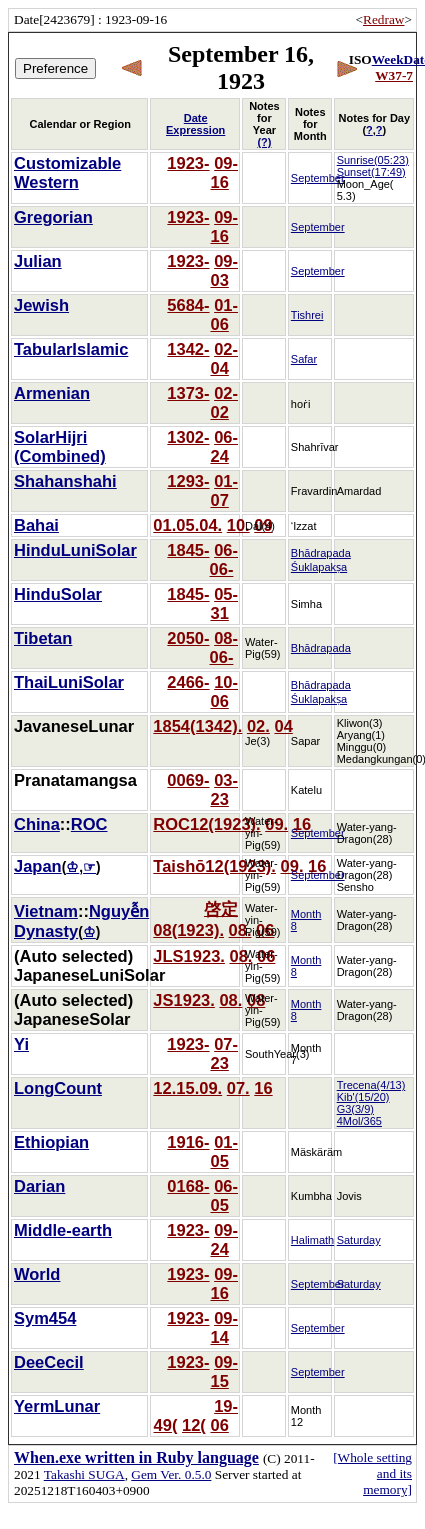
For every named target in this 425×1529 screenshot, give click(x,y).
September (318, 178)
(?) (264, 142)
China (37, 824)
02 (219, 412)
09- (226, 163)
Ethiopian (51, 1142)
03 (219, 280)
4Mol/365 (359, 1121)
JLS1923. (189, 956)
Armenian (52, 393)
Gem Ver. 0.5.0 (171, 1474)
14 (219, 1337)
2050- (188, 638)
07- (226, 1044)
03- (226, 780)
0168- (188, 1186)
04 (219, 368)
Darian (39, 1186)
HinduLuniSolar (75, 550)
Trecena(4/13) (371, 1085)
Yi (21, 1044)
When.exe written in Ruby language (136, 1457)
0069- (188, 780)
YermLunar (57, 1406)
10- (226, 682)
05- (226, 594)
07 (219, 500)
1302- (188, 437)
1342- (188, 349)
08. (240, 930)
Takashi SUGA (84, 1474)
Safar (304, 359)
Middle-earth (63, 1230)
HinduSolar (58, 594)
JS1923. (183, 1000)
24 (219, 456)
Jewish (41, 305)
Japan (38, 866)
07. (238, 1088)
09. (292, 866)
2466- (188, 682)
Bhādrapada (321, 648)
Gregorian (53, 217)
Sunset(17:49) (371, 172)
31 (219, 613)
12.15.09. (187, 1088)
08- (226, 638)
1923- (188, 163)
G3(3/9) (355, 1109)
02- (226, 349)
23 (219, 799)
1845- (188, 550)
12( (194, 1425)
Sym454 (45, 1318)
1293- (188, 481)
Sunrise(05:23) (373, 160)
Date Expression (195, 124)
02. (258, 726)
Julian (38, 261)
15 (219, 1381)
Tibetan (43, 638)
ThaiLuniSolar (69, 682)
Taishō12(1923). (214, 866)
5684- (188, 305)
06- (226, 437)
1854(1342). (197, 726)
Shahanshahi (65, 481)
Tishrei (307, 315)
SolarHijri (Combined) (60, 446)
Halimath (312, 1240)
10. (238, 525)
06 (219, 324)
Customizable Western (67, 172)
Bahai (36, 525)
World (37, 1274)
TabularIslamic (71, 349)
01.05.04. (187, 525)
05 (219, 1161)
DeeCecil (49, 1362)
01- (226, 305)
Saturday (359, 1240)
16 (219, 182)
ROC (89, 824)
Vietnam (46, 911)
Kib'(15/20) (363, 1097)
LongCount (58, 1088)
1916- (188, 1142)
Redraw (383, 19)
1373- (188, 393)
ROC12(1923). (206, 824)
